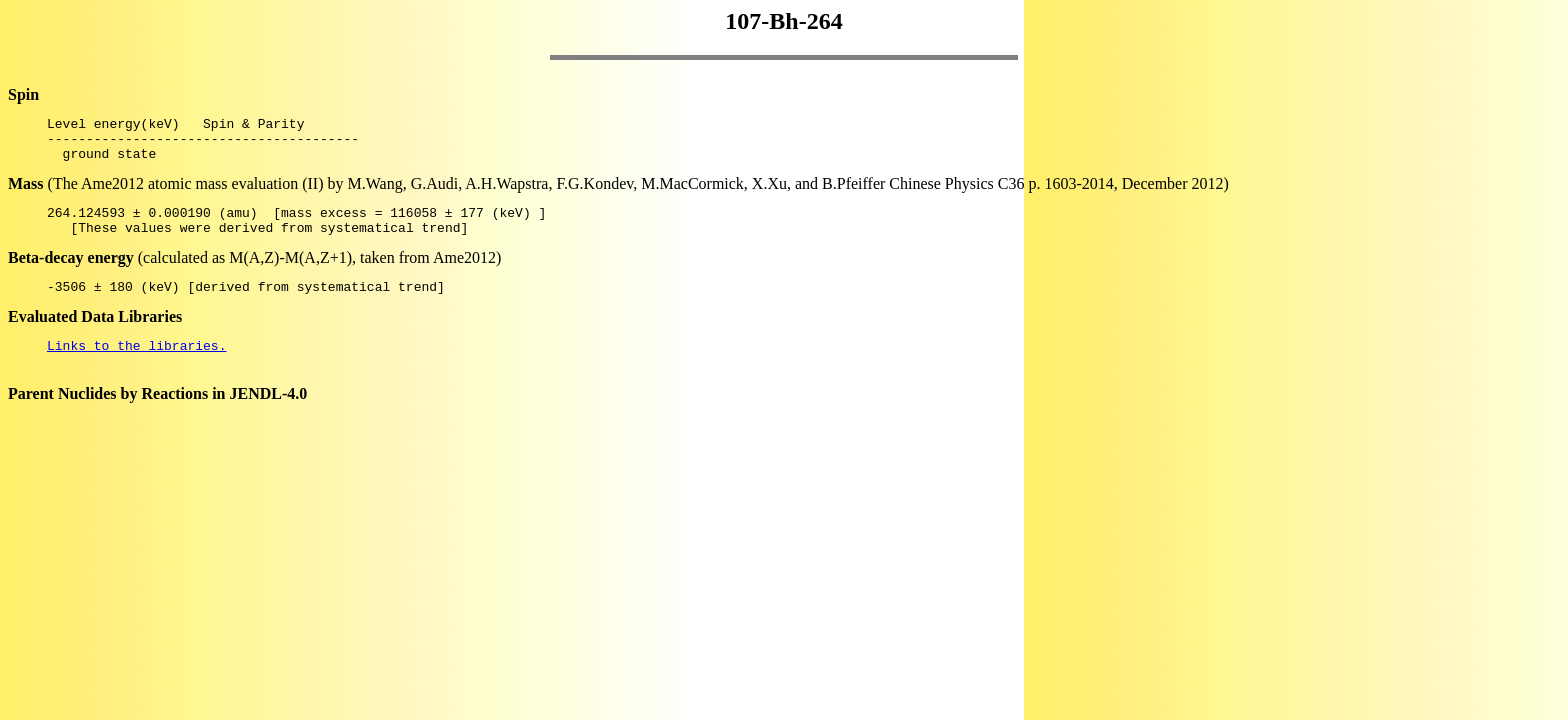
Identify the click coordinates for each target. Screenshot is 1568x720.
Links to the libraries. (136, 366)
